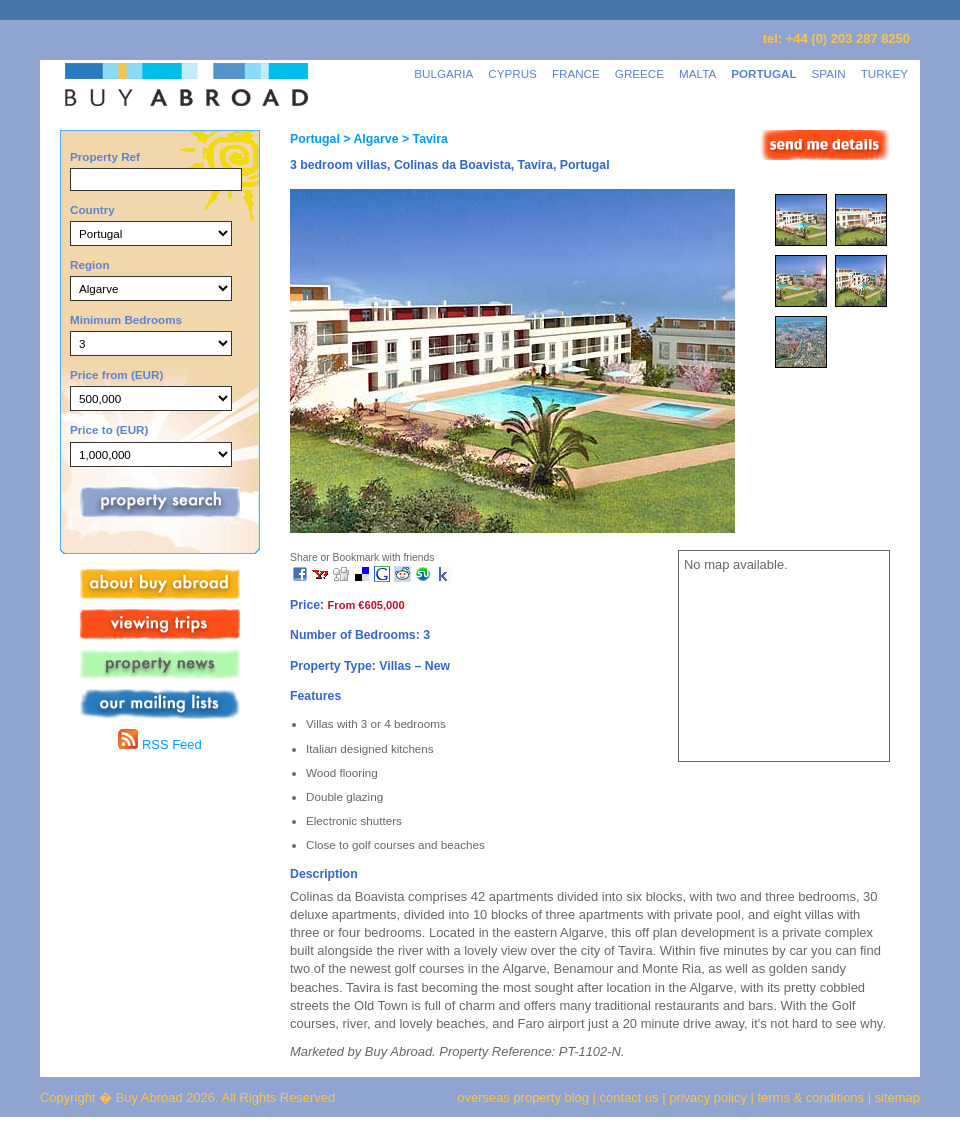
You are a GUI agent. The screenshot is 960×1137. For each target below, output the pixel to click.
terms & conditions (813, 1097)
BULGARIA (443, 73)
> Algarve (369, 139)
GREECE (639, 73)
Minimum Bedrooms (126, 319)
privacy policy (708, 1097)
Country (92, 209)
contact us (629, 1097)
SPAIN (829, 73)
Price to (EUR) (109, 429)
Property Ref (105, 156)
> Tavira (423, 139)
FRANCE (576, 73)
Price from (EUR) (116, 374)
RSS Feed (159, 744)
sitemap (895, 1097)
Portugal (315, 139)
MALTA (697, 73)
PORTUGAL (763, 73)
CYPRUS (512, 73)
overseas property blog (523, 1097)
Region (90, 264)
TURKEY (884, 73)
